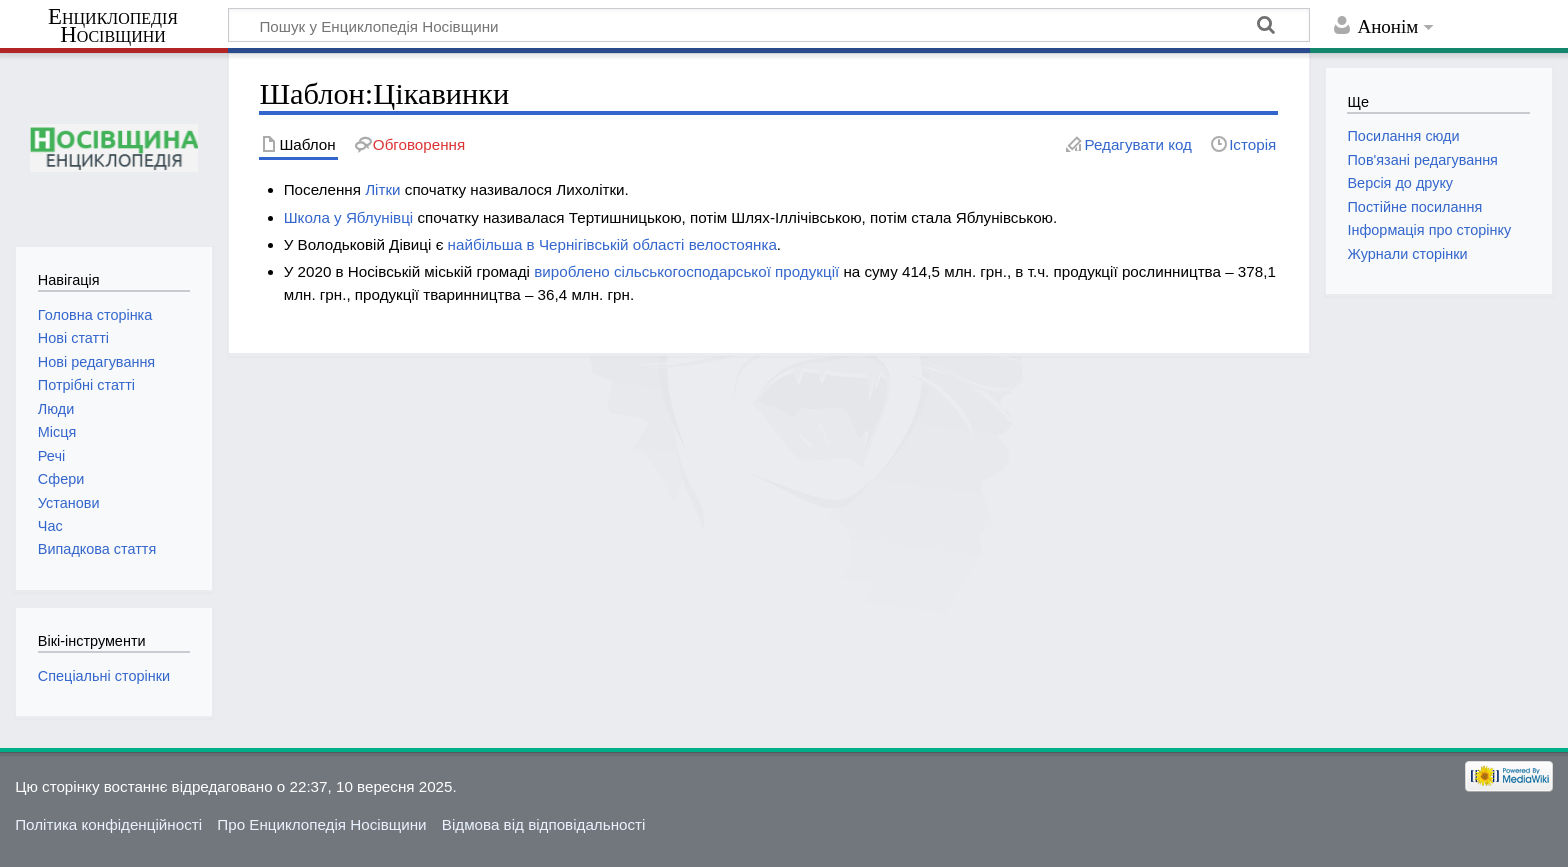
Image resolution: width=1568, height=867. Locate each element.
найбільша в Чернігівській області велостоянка (612, 244)
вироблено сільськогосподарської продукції (686, 271)
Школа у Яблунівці (349, 217)
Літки (382, 189)
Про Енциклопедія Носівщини (321, 824)
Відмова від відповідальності (544, 824)
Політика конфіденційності (108, 824)
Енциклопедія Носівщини (113, 26)
